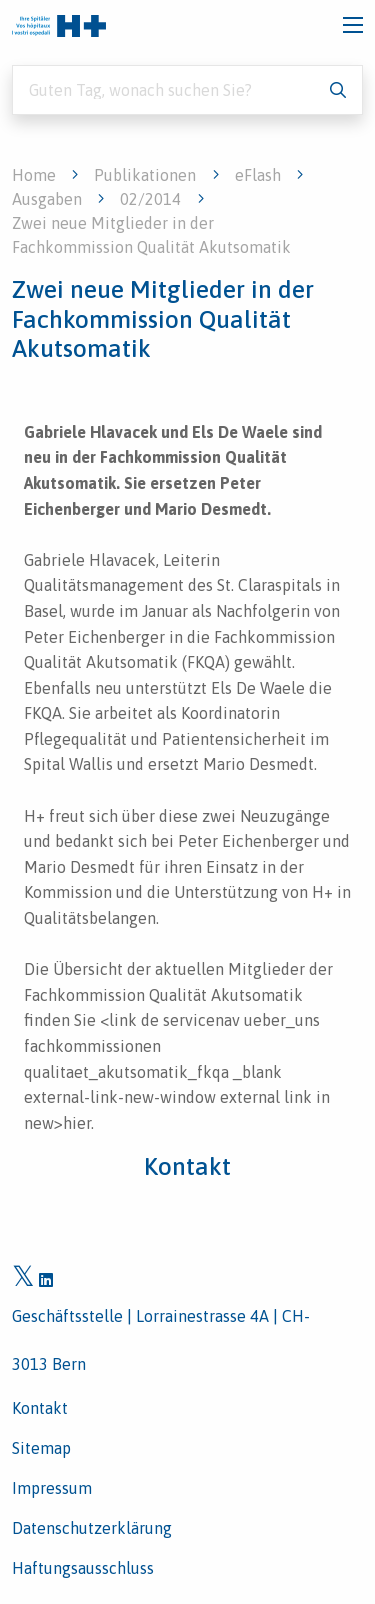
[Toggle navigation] (353, 25)
